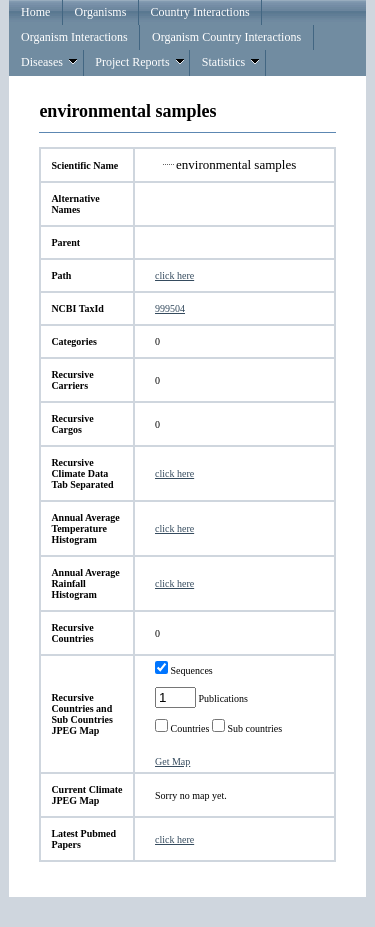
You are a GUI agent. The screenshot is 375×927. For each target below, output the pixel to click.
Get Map (172, 761)
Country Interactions (200, 12)
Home (35, 12)
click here (174, 275)
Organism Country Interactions (226, 37)
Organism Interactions (74, 37)
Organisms (101, 12)
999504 (170, 308)
